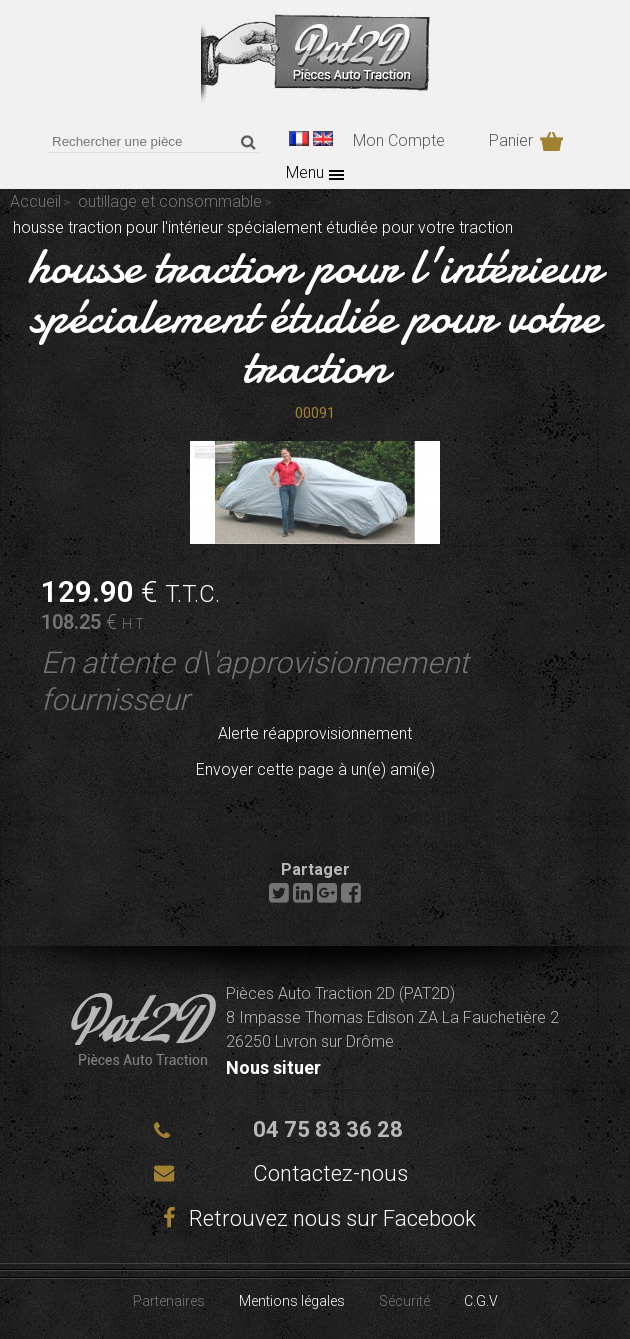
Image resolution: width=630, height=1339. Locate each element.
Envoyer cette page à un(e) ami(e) (315, 769)
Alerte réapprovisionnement (315, 733)
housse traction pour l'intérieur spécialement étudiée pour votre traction (315, 316)
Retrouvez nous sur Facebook (315, 1218)
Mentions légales (292, 1301)
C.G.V (481, 1301)
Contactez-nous (330, 1173)
